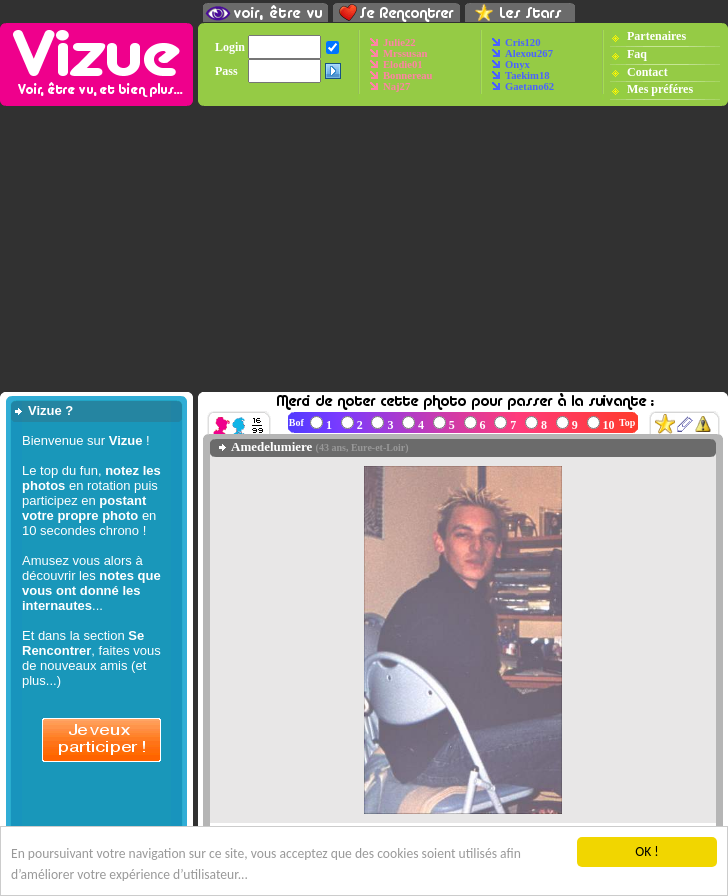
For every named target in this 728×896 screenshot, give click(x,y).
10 (609, 425)
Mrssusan (405, 53)
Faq (637, 54)
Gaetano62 (529, 86)
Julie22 (399, 42)
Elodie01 (403, 64)
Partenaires (656, 36)
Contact (647, 72)
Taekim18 (527, 75)
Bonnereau (408, 75)
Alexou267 (529, 53)
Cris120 (523, 42)
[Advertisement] (364, 249)
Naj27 (396, 86)
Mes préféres (660, 89)
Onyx (517, 64)
